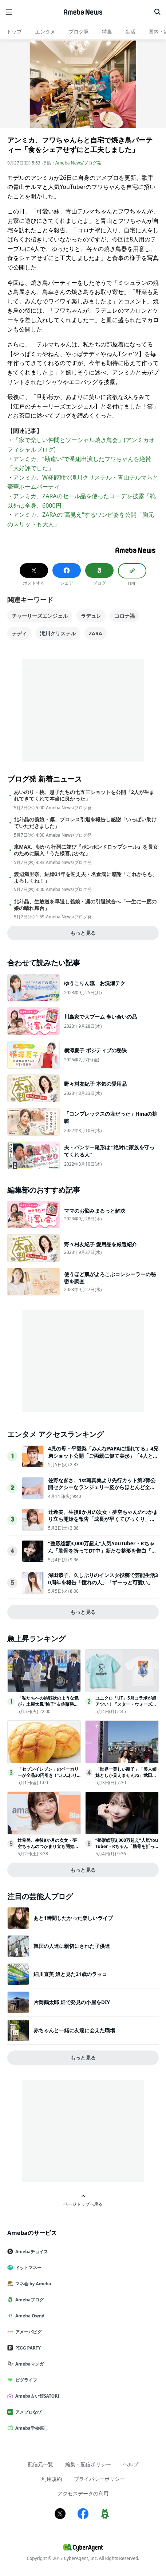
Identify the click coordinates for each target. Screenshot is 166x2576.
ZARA (95, 633)
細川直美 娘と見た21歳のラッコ (70, 1974)
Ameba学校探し (30, 2428)
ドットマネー (27, 2268)
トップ (14, 31)
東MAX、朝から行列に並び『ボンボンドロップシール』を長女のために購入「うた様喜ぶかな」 (86, 850)
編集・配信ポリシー (88, 2464)
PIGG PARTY (27, 2348)
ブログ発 (78, 31)
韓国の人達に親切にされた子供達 (71, 1945)
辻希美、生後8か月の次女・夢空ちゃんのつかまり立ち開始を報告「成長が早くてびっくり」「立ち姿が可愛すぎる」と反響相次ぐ (103, 1519)
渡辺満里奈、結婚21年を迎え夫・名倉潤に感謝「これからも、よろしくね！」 (85, 877)
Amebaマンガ (28, 2364)
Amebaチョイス (30, 2251)
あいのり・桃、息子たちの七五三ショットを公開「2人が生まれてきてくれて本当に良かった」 (84, 795)
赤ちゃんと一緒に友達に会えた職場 (74, 2030)
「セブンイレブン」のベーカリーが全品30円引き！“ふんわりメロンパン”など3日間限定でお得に (48, 1778)
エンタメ (45, 31)
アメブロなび (27, 2412)
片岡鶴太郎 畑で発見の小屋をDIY (71, 2002)
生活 (130, 31)
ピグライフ (25, 2380)
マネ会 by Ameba (32, 2284)
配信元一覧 (40, 2464)
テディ (19, 633)
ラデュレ (91, 615)
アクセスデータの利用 (83, 2493)
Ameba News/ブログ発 (78, 163)
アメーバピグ (27, 2332)
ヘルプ (130, 2464)
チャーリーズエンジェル (40, 615)
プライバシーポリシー (99, 2478)
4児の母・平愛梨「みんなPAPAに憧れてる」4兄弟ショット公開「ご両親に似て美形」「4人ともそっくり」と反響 (103, 1455)
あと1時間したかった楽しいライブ (73, 1917)
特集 (107, 31)
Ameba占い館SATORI (36, 2396)
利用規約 (52, 2478)
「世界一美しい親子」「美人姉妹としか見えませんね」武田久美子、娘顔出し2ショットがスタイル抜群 (126, 1778)
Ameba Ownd (28, 2316)
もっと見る (83, 932)
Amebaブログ (28, 2300)
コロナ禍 (124, 615)
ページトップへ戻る (83, 2200)
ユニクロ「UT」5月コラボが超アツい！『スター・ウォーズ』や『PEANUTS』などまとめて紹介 (126, 1707)
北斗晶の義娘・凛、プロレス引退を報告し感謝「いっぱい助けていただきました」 (85, 822)
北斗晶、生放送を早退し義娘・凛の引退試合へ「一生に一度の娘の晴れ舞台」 (85, 904)
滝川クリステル (58, 633)
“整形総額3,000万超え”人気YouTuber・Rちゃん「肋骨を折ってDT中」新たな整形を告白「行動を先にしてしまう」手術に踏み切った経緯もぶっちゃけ (102, 1554)
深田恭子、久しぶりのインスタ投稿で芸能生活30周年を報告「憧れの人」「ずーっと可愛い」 (103, 1579)
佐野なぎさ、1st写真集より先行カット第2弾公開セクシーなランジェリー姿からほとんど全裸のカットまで (101, 1487)
